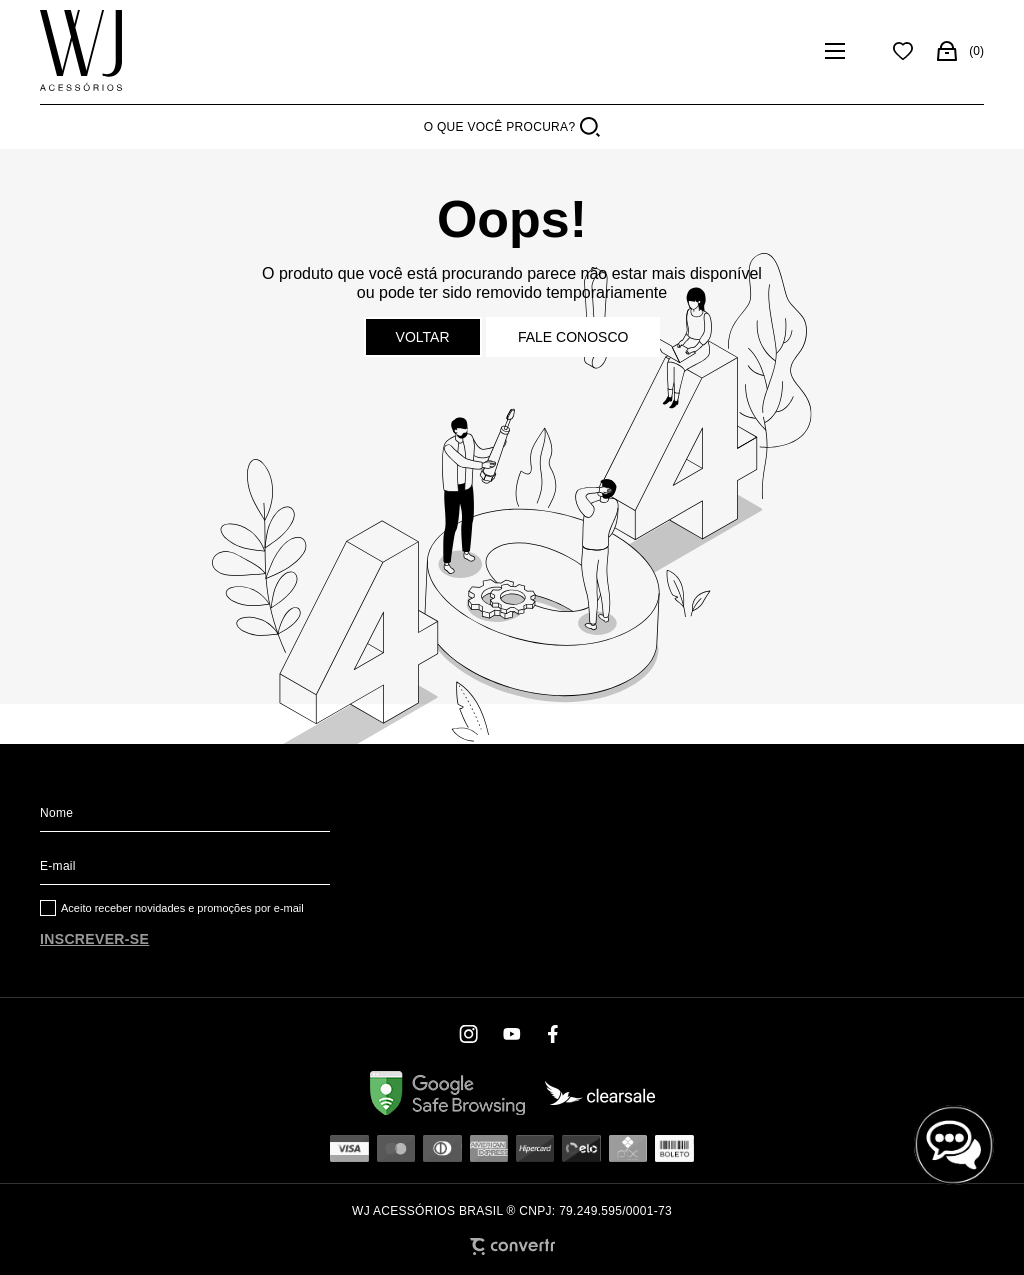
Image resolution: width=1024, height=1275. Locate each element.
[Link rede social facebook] (554, 1034)
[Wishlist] (903, 51)
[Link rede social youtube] (512, 1034)
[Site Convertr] (512, 1246)
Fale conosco (573, 337)
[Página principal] (81, 51)
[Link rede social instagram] (470, 1034)
